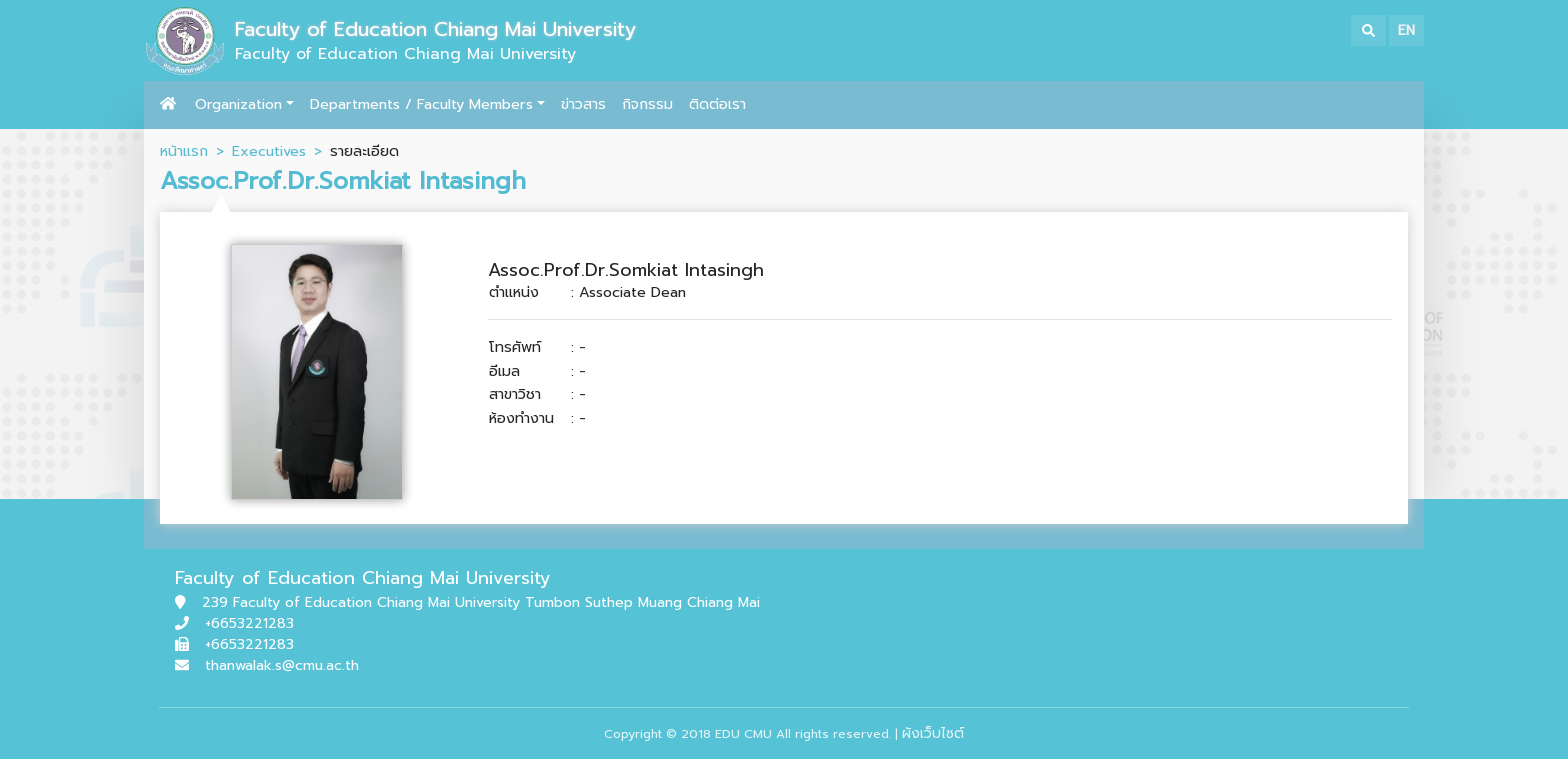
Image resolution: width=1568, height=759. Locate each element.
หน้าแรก (184, 151)
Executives (269, 151)
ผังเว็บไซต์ (933, 733)
